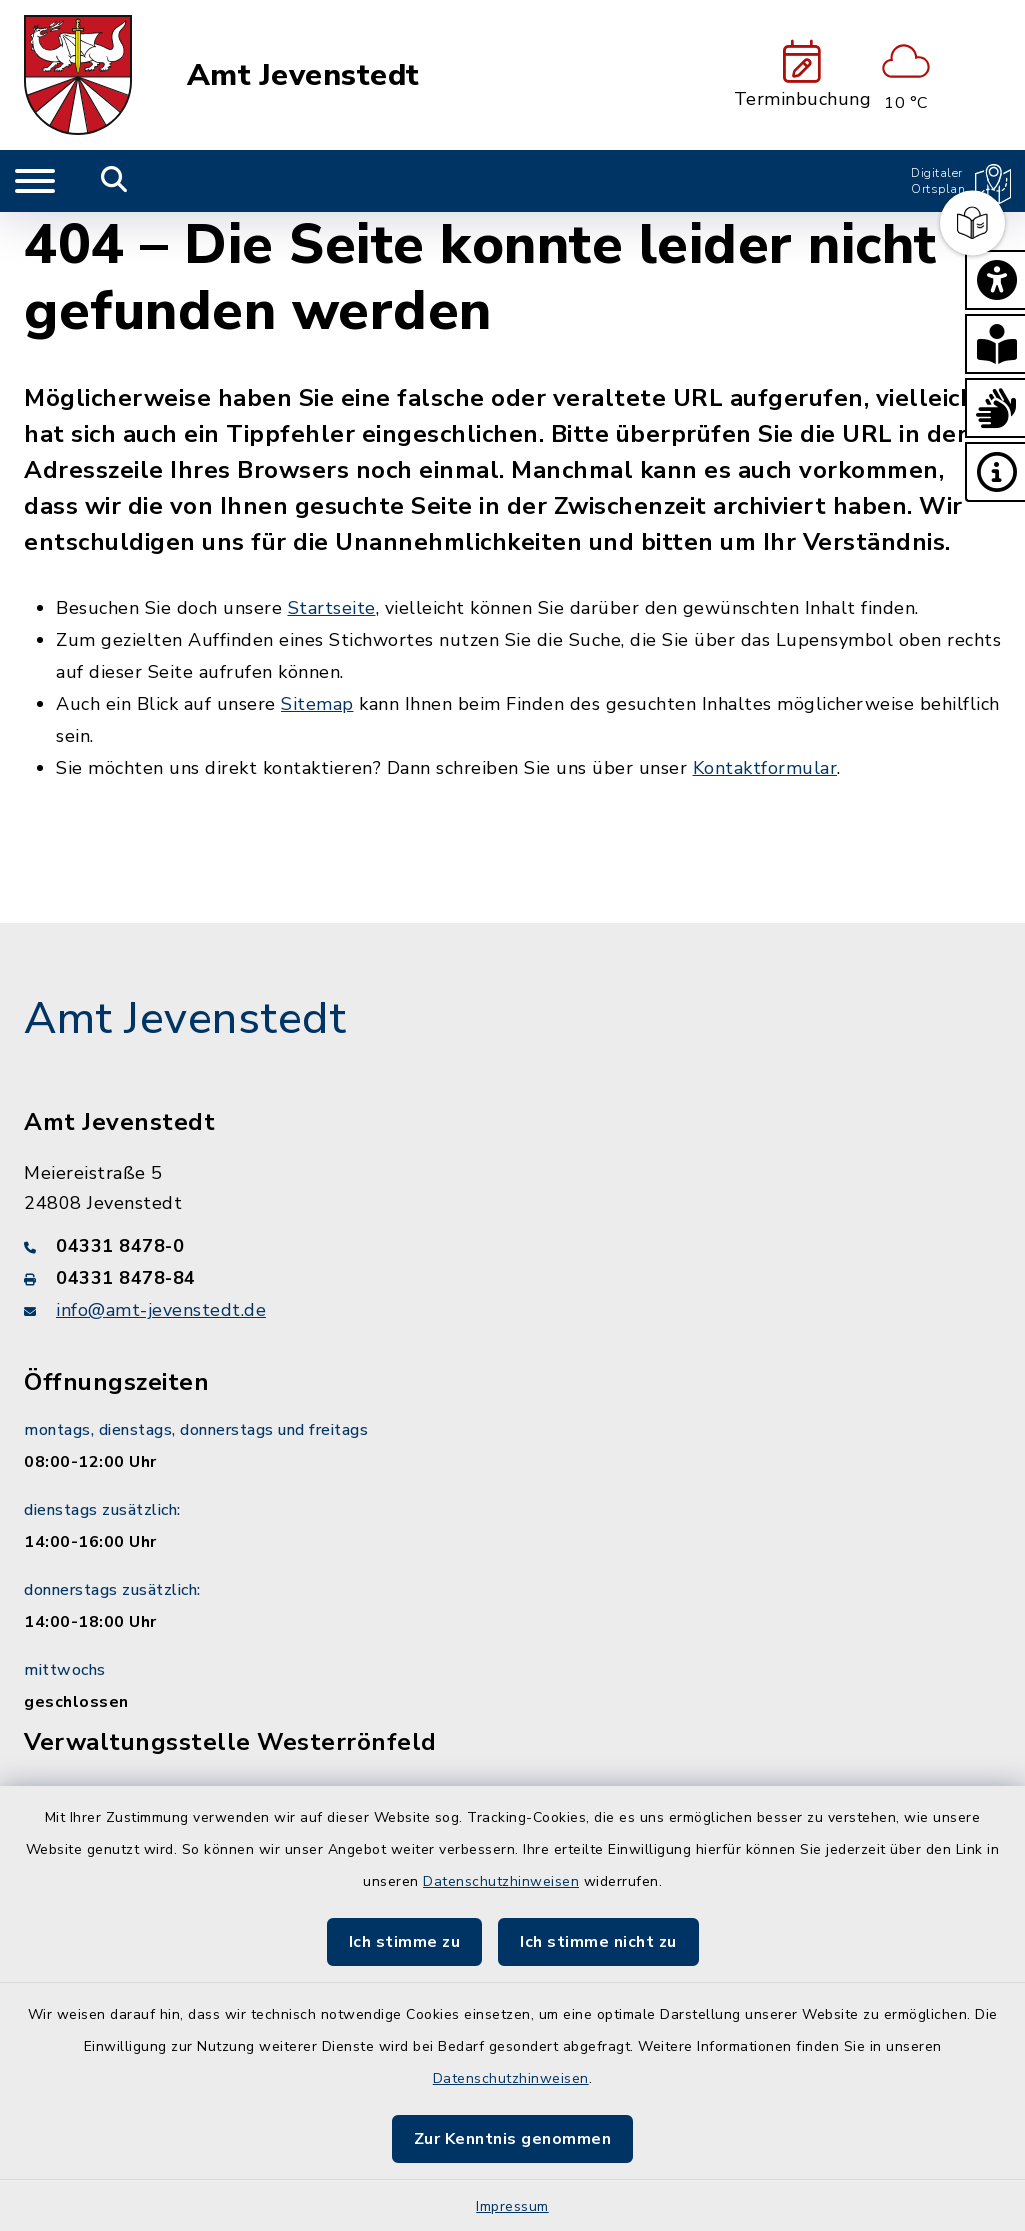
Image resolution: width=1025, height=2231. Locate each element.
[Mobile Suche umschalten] (114, 181)
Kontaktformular (765, 768)
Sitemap (317, 704)
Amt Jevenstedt (303, 75)
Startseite (332, 608)
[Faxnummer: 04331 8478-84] (512, 1278)
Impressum (512, 2206)
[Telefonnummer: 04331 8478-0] (512, 1246)
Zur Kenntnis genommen (513, 2139)
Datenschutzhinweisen (501, 1881)
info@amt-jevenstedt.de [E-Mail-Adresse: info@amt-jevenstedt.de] (161, 1310)
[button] (995, 280)
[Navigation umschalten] (35, 181)
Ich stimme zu (405, 1942)
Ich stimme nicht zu (598, 1942)
